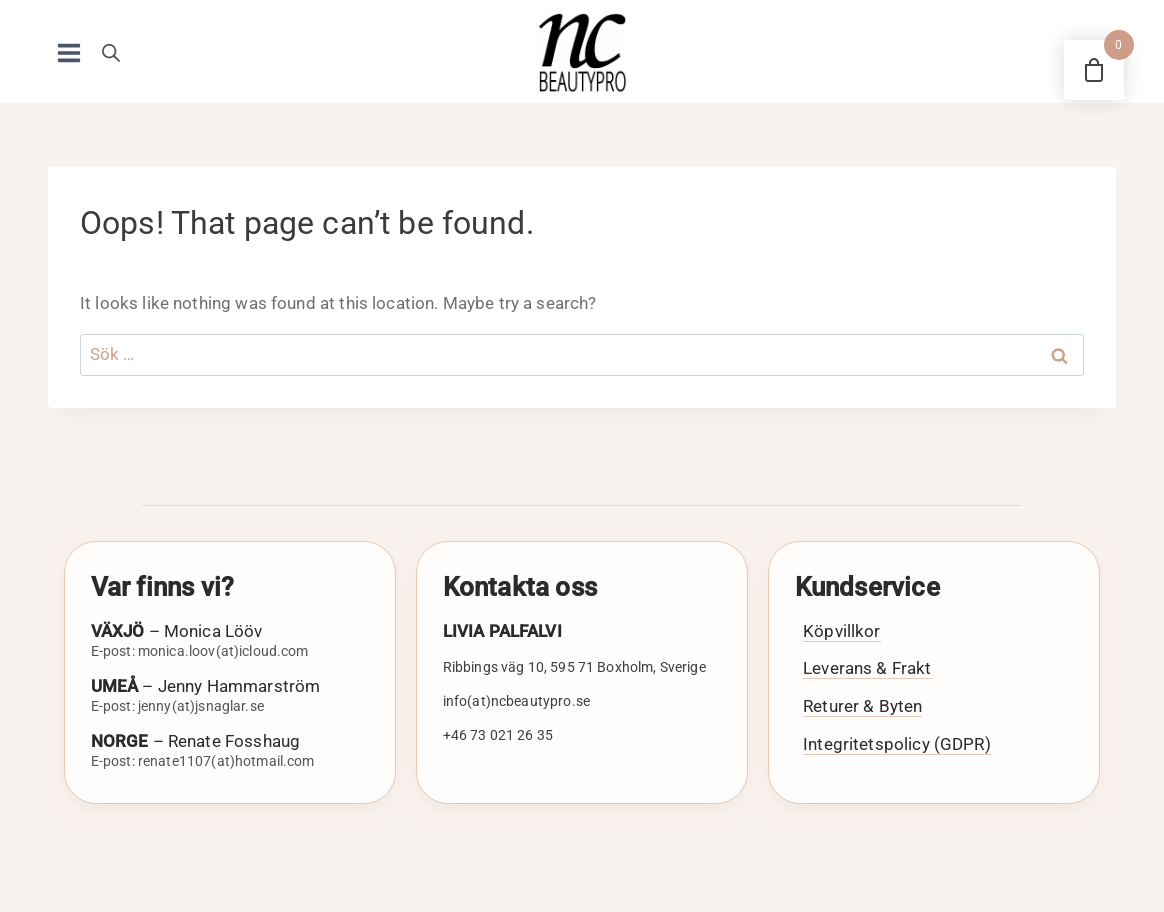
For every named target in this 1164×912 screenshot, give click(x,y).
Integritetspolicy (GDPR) (897, 744)
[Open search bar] (111, 53)
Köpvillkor (842, 631)
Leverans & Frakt (867, 668)
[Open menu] (69, 52)
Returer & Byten (862, 706)
